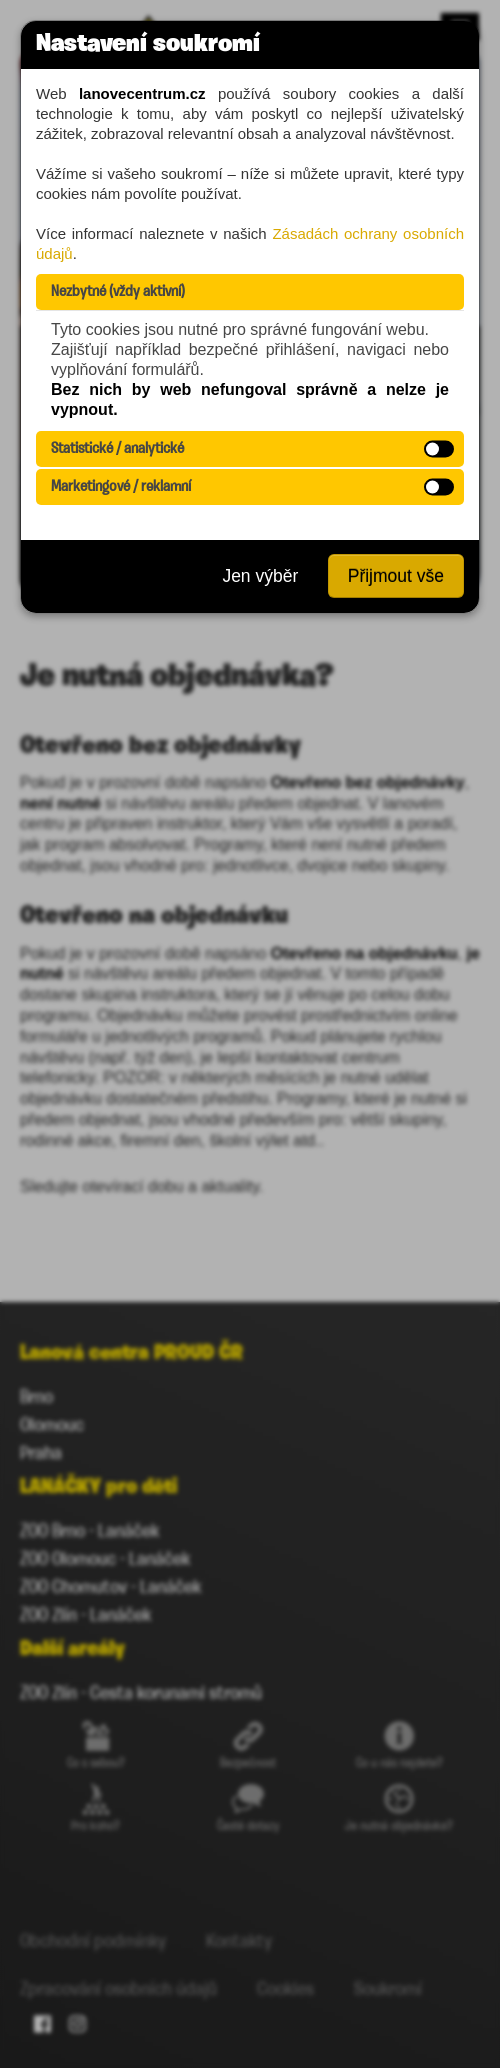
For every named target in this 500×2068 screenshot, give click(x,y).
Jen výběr (260, 576)
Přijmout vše (396, 576)
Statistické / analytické (117, 449)
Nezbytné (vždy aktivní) (118, 292)
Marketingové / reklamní (121, 487)
